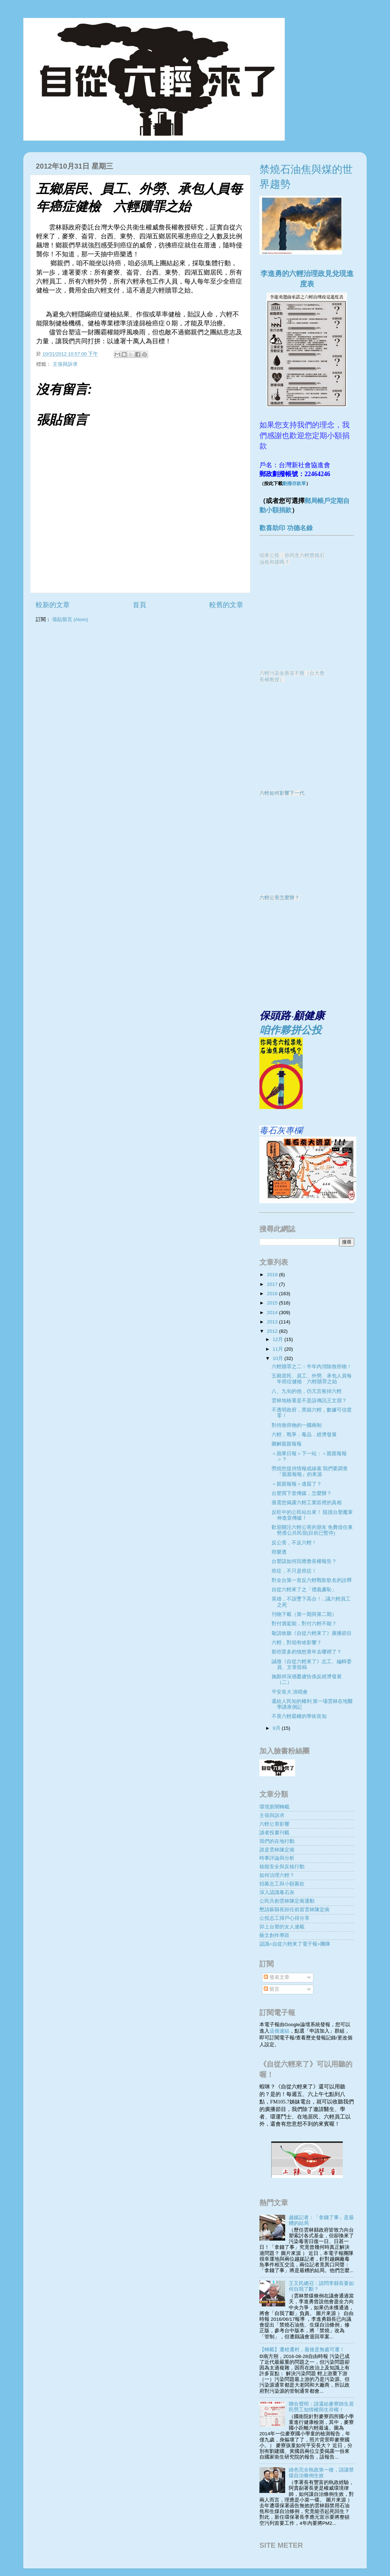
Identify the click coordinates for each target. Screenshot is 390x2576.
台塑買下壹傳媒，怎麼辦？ (302, 1493)
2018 (273, 1274)
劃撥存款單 (294, 483)
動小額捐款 (275, 510)
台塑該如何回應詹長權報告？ (304, 1561)
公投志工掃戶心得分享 (284, 1918)
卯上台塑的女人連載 (281, 1926)
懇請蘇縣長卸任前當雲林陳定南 (294, 1909)
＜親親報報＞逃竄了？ (297, 1484)
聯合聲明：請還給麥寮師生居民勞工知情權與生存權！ (321, 2406)
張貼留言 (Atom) (70, 619)
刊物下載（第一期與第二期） (304, 1614)
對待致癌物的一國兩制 (297, 1425)
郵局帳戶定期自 (327, 500)
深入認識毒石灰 (276, 1892)
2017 (273, 1284)
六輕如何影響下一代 (281, 793)
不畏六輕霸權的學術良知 (299, 1716)
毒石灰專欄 (280, 1130)
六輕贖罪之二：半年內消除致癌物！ (312, 1366)
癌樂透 (279, 1552)
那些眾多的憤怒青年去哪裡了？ (307, 1652)
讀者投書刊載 (274, 1832)
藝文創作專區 (274, 1935)
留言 (271, 1989)
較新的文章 (53, 605)
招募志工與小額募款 (281, 1884)
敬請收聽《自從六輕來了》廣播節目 (312, 1633)
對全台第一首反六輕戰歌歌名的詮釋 (312, 1580)
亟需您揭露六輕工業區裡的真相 (307, 1502)
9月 (277, 1728)
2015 (273, 1303)
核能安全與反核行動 (281, 1866)
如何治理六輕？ (276, 1875)
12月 (278, 1339)
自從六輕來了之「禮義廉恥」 (304, 1589)
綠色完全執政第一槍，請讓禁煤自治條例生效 (321, 2472)
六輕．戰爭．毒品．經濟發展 (304, 1434)
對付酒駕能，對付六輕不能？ (304, 1623)
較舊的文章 (226, 605)
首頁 (139, 605)
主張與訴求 (65, 364)
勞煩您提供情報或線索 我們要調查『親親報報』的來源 (310, 1471)
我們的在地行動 (276, 1841)
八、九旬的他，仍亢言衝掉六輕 (307, 1391)
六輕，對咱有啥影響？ (297, 1642)
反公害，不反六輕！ (294, 1542)
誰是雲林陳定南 (276, 1850)
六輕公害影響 (274, 1824)
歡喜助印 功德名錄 (286, 528)
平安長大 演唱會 (290, 1692)
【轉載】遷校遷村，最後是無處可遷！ (302, 2349)
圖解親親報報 (287, 1444)
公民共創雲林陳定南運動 (287, 1901)
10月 (278, 1358)
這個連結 (279, 2031)
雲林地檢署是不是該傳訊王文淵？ (309, 1400)
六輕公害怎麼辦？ (279, 897)
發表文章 (276, 1977)
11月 (278, 1349)
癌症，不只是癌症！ (294, 1571)
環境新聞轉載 (274, 1807)
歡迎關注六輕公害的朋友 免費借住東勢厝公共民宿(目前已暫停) (312, 1530)
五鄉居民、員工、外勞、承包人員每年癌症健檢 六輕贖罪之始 (312, 1378)
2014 (273, 1312)
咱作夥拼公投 (290, 1030)
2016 (273, 1293)
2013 (273, 1322)
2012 (273, 1331)
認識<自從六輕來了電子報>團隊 (294, 1944)
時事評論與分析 (276, 1858)
